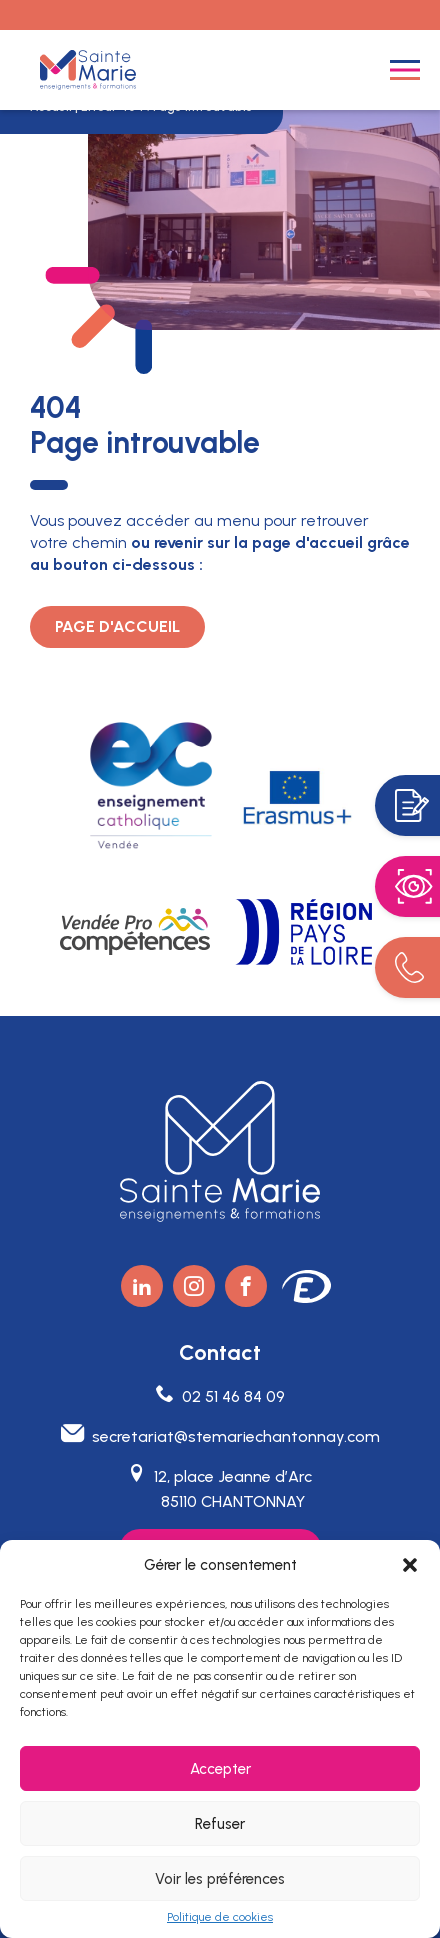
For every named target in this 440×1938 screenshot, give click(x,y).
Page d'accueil (117, 626)
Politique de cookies (220, 1917)
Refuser (220, 1824)
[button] (410, 1565)
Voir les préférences (220, 1879)
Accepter (220, 1769)
